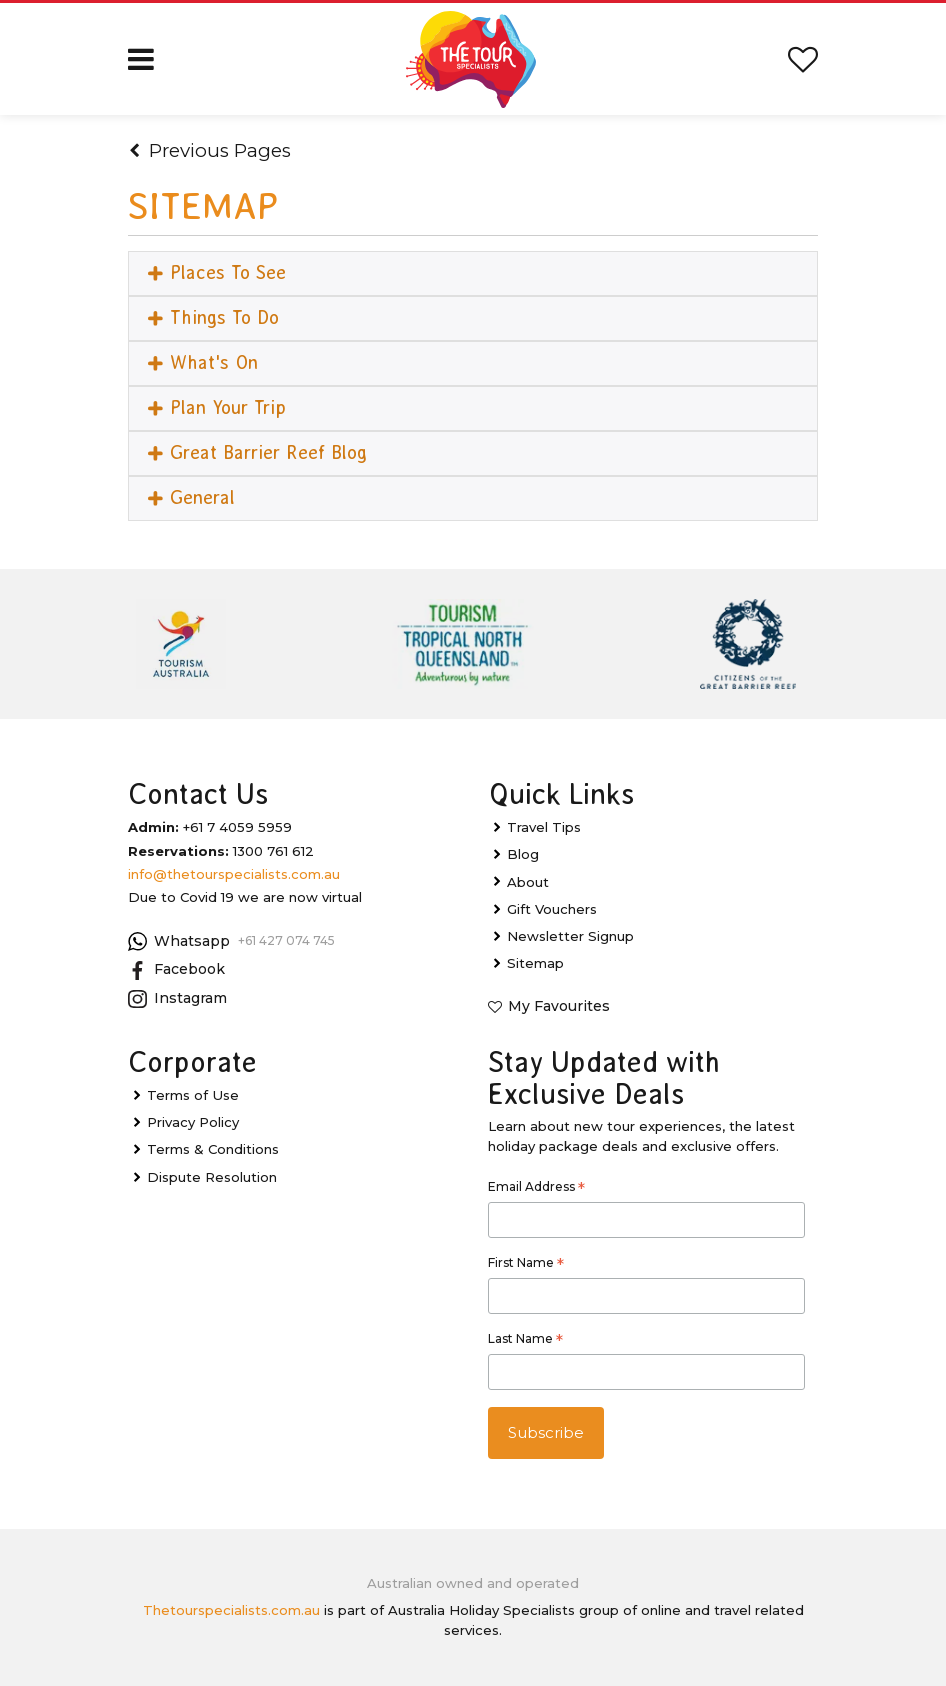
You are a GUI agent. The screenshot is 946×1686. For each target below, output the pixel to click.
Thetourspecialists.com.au (231, 1610)
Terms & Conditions (213, 1150)
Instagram (177, 999)
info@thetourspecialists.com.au (234, 874)
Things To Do (214, 317)
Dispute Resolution (212, 1177)
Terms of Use (193, 1095)
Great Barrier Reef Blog (258, 452)
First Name (526, 1265)
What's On (203, 362)
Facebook (176, 970)
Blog (523, 854)
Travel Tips (544, 827)
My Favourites (559, 1006)
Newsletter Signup (570, 936)
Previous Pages (210, 150)
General (192, 498)
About (528, 882)
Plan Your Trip (217, 407)
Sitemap (535, 963)
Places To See (217, 272)
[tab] (473, 273)
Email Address (536, 1189)
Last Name (525, 1341)
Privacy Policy (193, 1122)
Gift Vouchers (552, 909)
